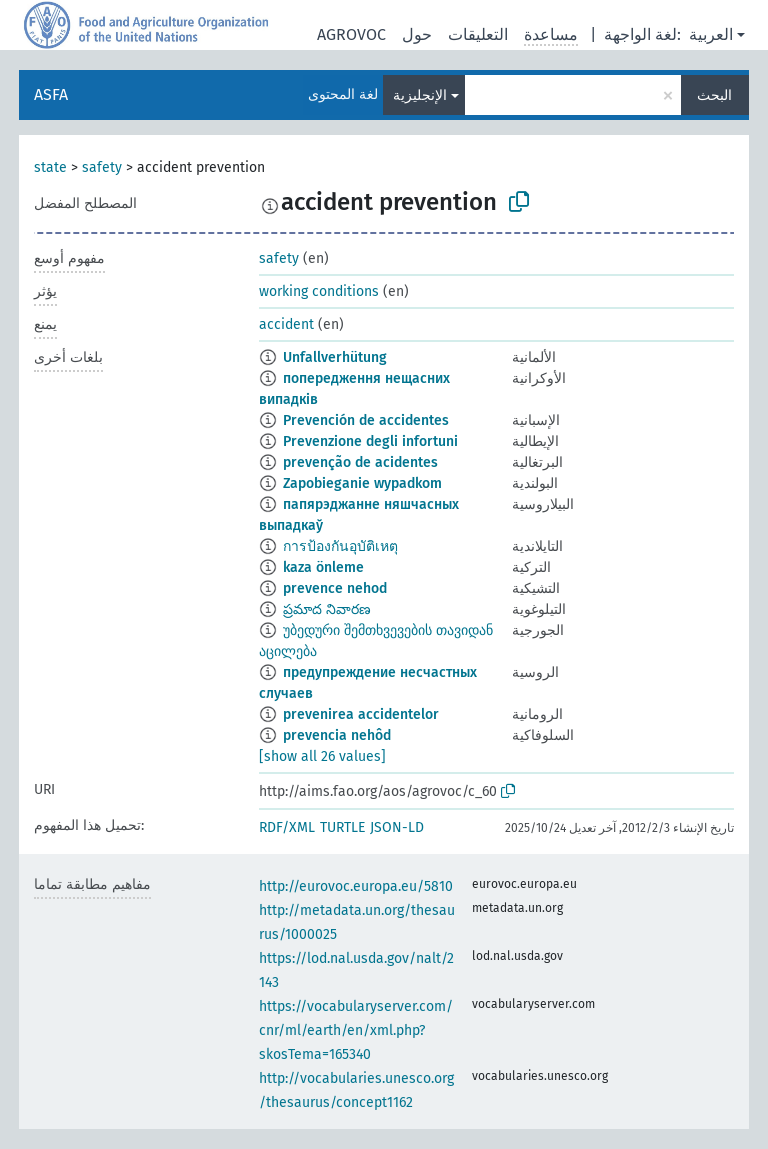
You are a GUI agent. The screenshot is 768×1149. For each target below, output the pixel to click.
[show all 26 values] (322, 756)
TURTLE (342, 827)
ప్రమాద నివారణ (327, 609)
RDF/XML (287, 827)
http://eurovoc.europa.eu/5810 (356, 886)
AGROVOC (351, 34)
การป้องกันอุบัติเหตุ (340, 546)
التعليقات (478, 34)
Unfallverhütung (335, 357)
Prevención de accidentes (366, 420)
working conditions (319, 291)
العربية (711, 34)
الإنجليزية (420, 95)
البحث (714, 95)
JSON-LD (397, 827)
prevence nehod (335, 588)
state (50, 167)
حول (417, 34)
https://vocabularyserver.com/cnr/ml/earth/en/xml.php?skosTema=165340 (356, 1030)
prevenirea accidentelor (361, 714)
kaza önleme (323, 567)
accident (286, 324)
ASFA (51, 94)
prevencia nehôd (337, 735)
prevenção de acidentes (360, 462)
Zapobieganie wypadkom (362, 483)
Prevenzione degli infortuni (370, 441)
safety (102, 167)
